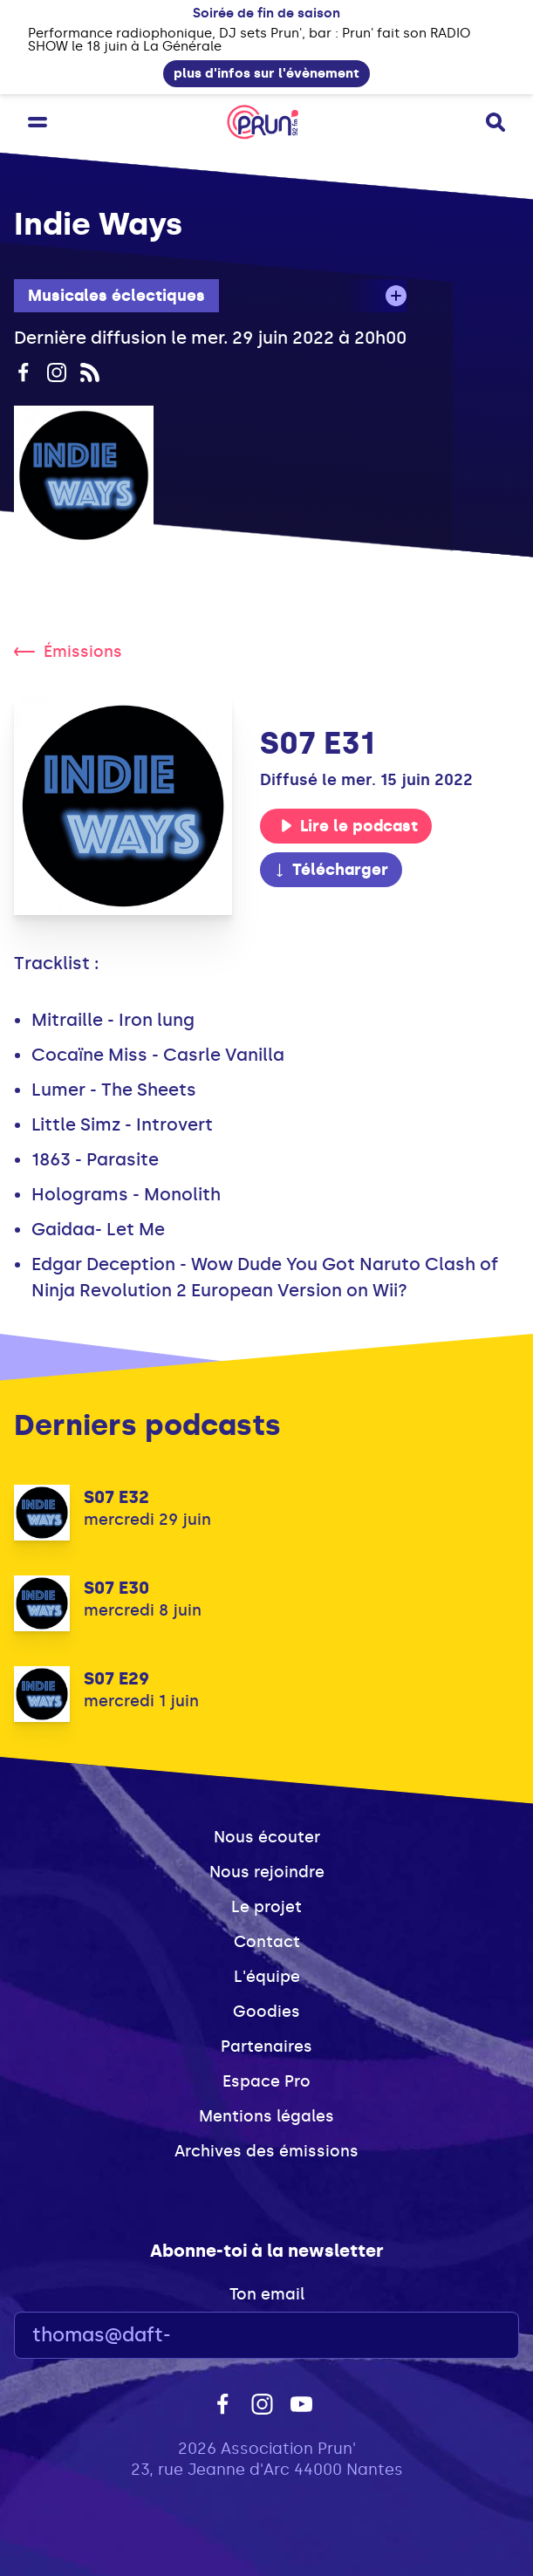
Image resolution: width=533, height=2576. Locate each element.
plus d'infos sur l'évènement (266, 73)
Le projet (266, 1907)
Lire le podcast (349, 826)
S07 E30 (116, 1587)
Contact (267, 1941)
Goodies (266, 2011)
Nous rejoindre (267, 1872)
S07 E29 (116, 1678)
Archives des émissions (266, 2151)
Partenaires (266, 2046)
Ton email (266, 2294)
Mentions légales (266, 2116)
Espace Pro (266, 2081)
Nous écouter (267, 1837)
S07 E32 (116, 1496)
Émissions (68, 651)
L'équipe (267, 1976)
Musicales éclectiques (116, 295)
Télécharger (330, 869)
